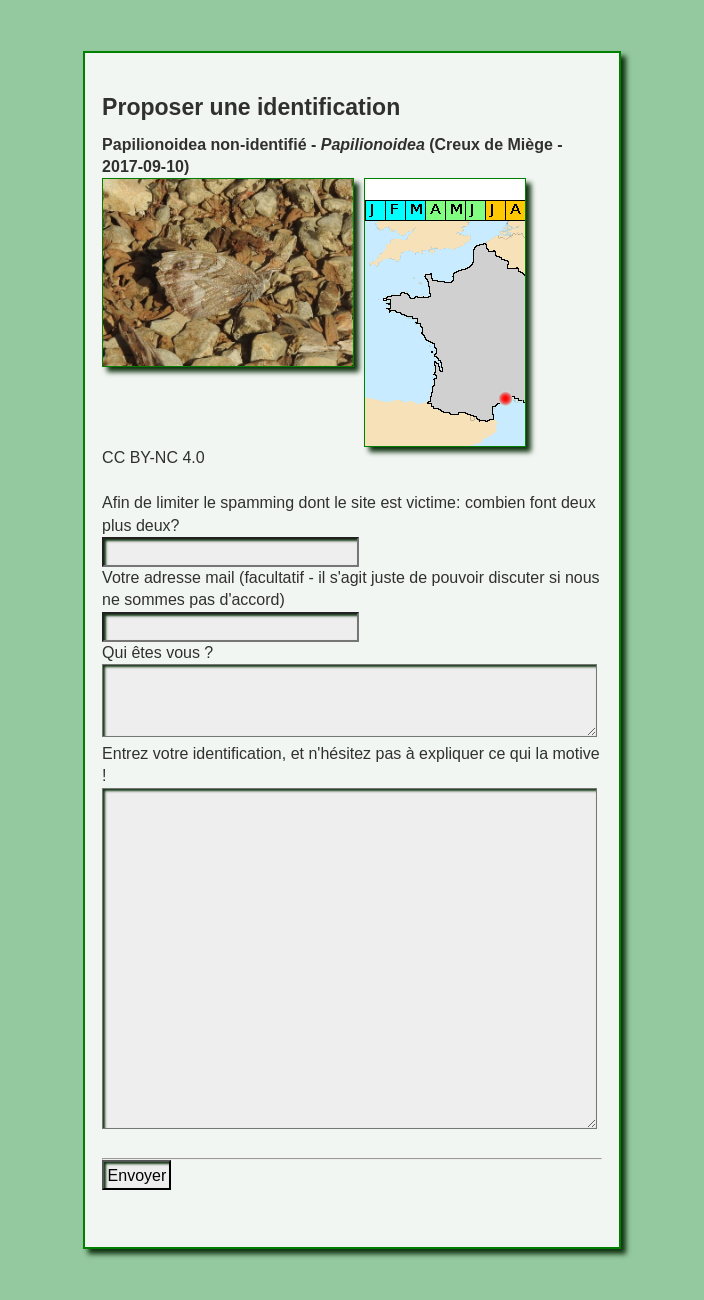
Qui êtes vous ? (157, 652)
